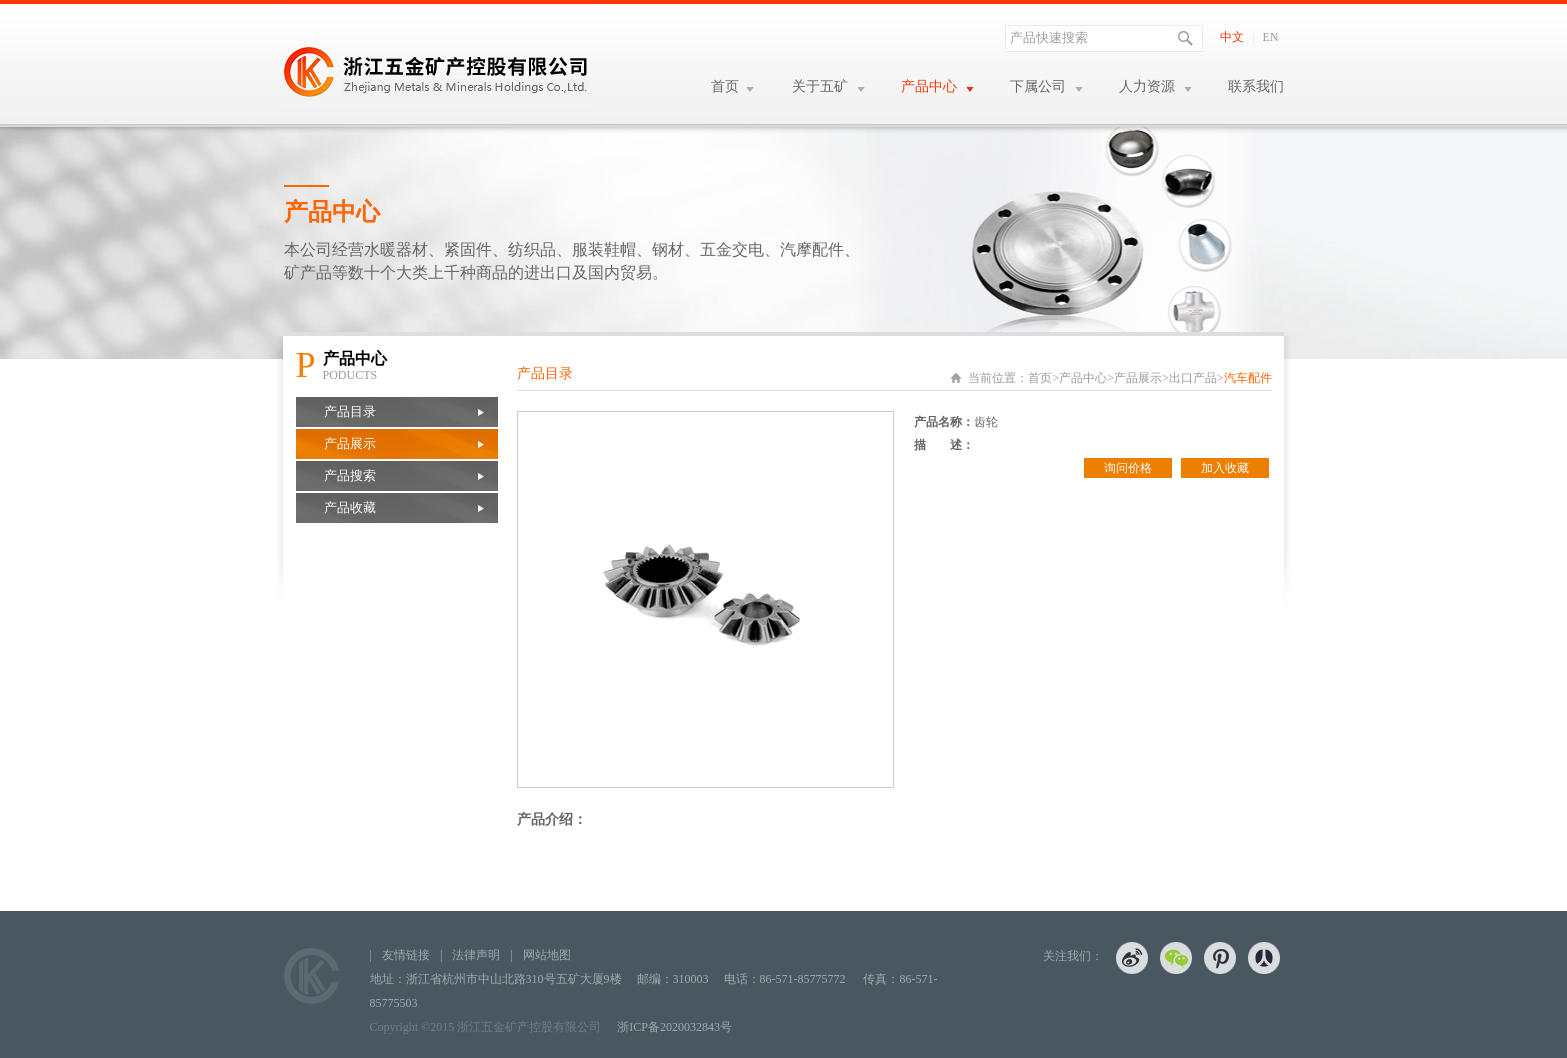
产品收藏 (350, 507)
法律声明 (476, 955)
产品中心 (929, 86)
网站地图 (547, 955)
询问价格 (1128, 468)
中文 (1232, 37)
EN (1271, 37)
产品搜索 (350, 475)
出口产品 (1193, 378)
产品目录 (350, 411)
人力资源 (1147, 86)
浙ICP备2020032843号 (674, 1027)
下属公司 (1038, 86)
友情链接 (406, 955)
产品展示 (350, 443)
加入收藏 (1225, 468)
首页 (725, 86)
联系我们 (1256, 86)
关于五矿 (820, 86)
